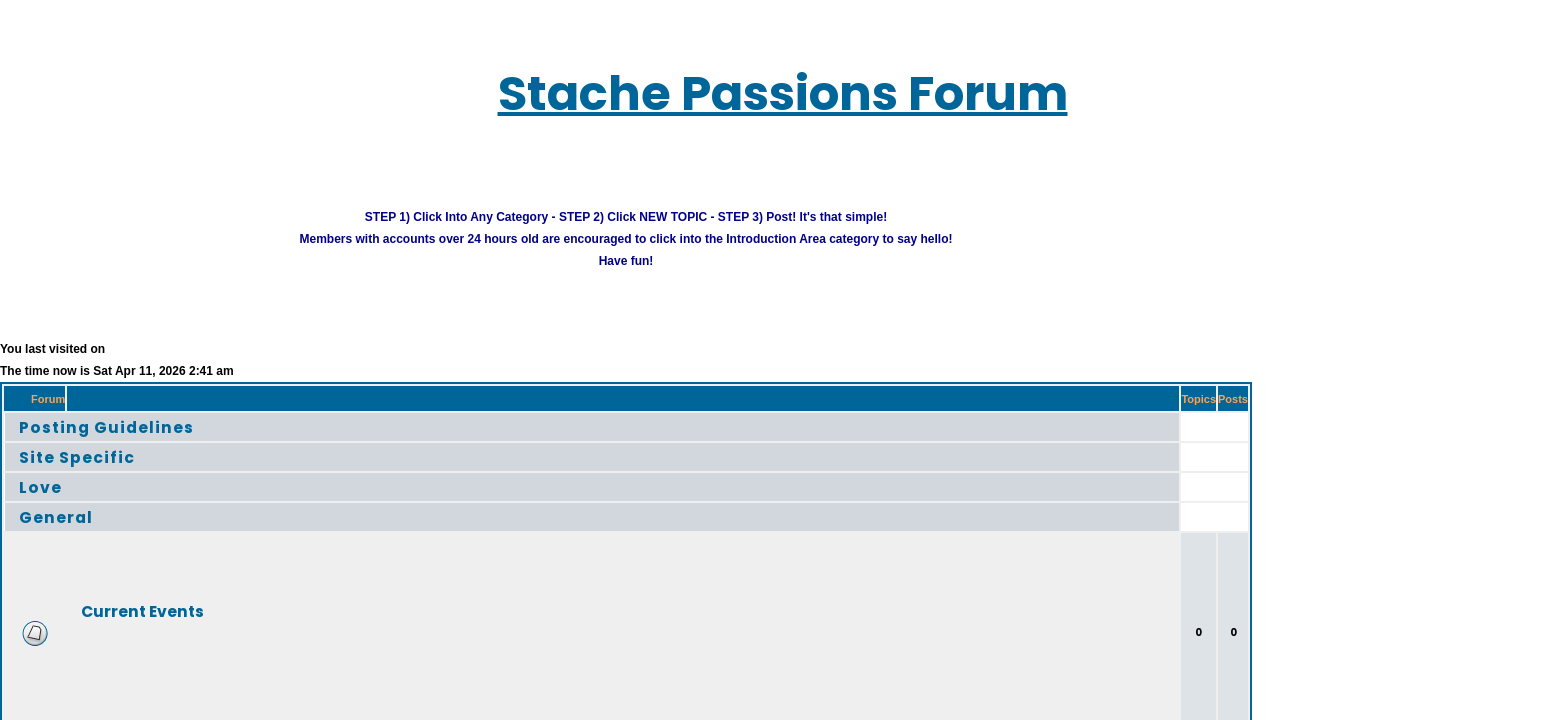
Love (22, 460)
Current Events (108, 584)
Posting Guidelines (77, 400)
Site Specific (53, 430)
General (35, 490)
